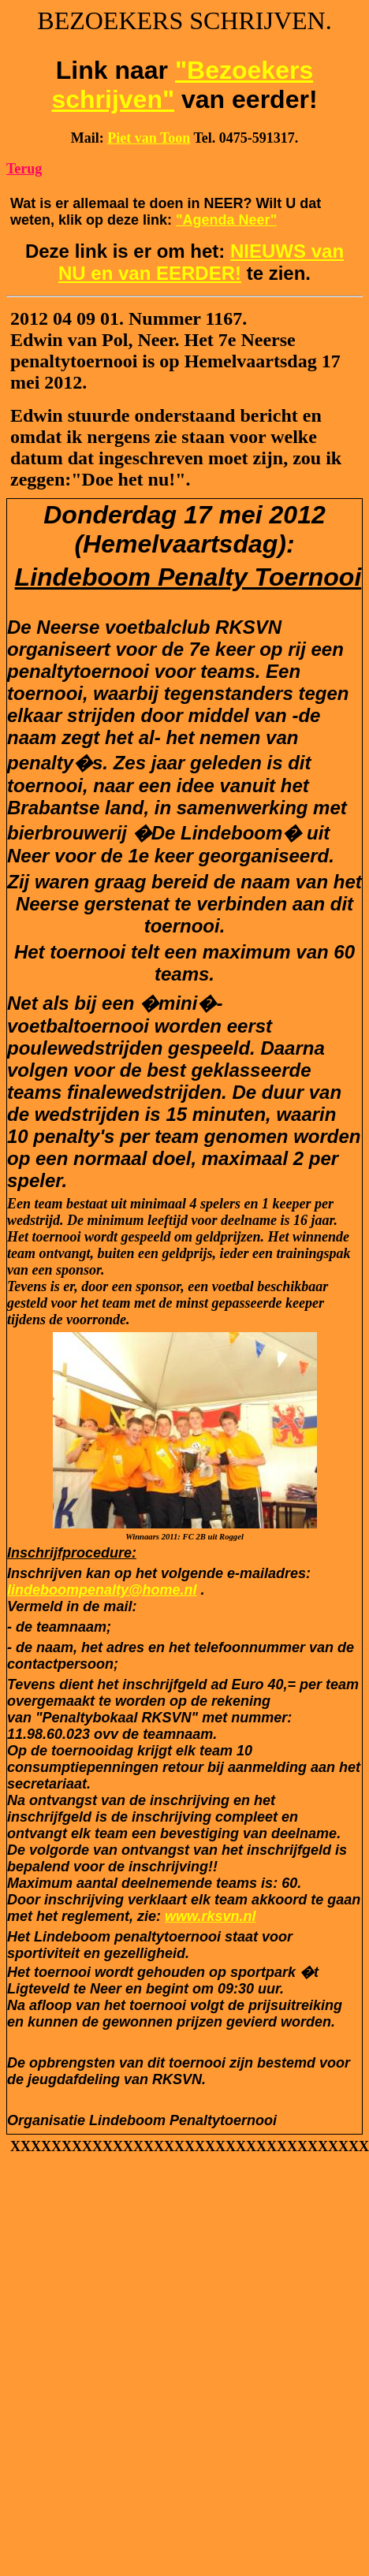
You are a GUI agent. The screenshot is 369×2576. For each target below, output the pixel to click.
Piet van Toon (148, 138)
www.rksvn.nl (210, 1916)
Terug (24, 169)
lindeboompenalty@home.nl (102, 1590)
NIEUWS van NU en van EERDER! (201, 262)
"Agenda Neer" (226, 220)
